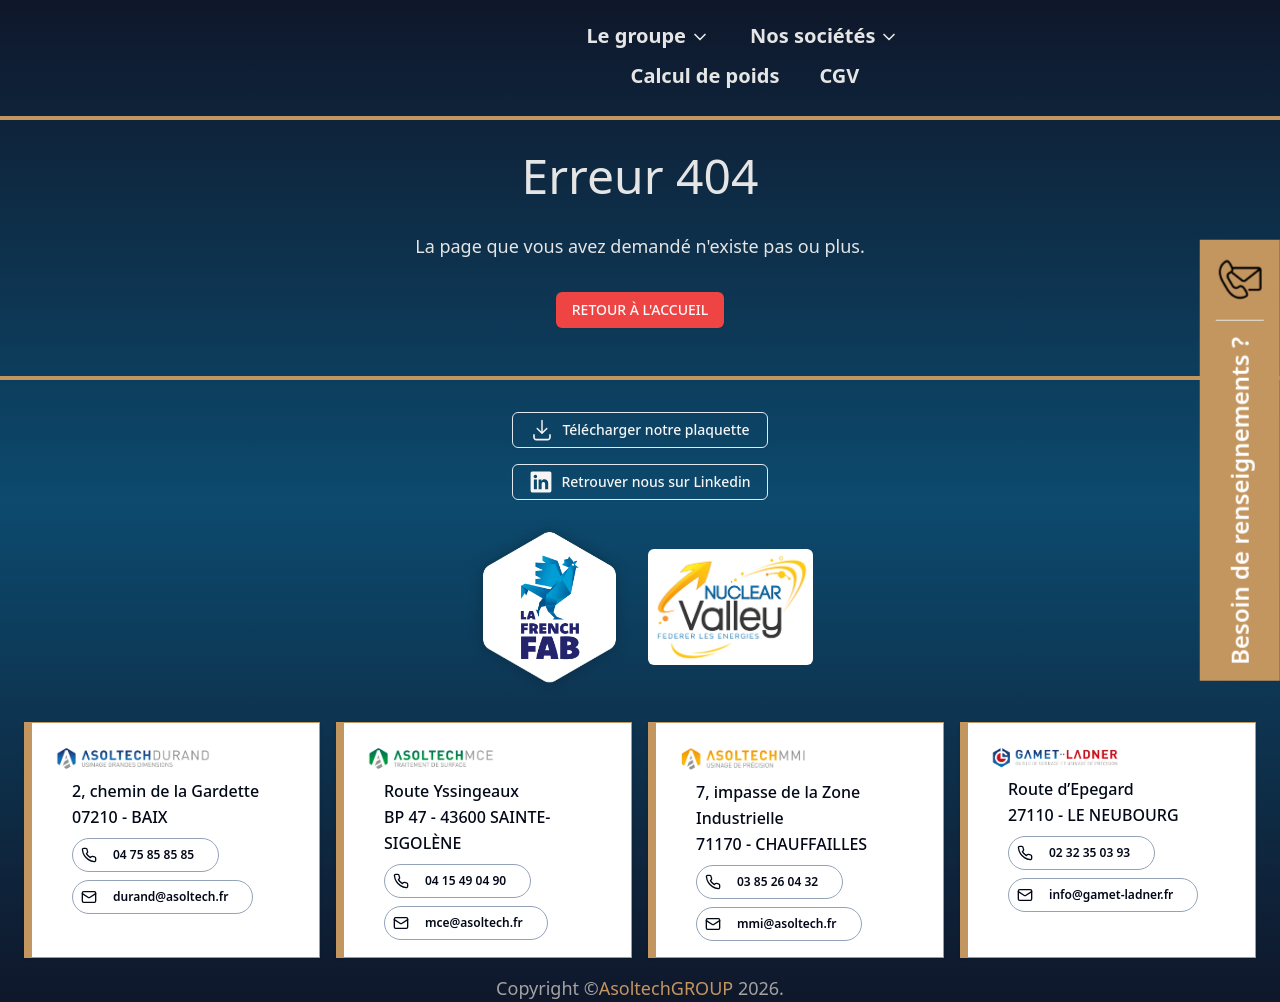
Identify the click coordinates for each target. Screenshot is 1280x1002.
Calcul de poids (979, 57)
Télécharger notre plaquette (655, 429)
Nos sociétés (790, 57)
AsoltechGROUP (666, 988)
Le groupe (614, 57)
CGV (1114, 57)
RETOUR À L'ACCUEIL (640, 309)
